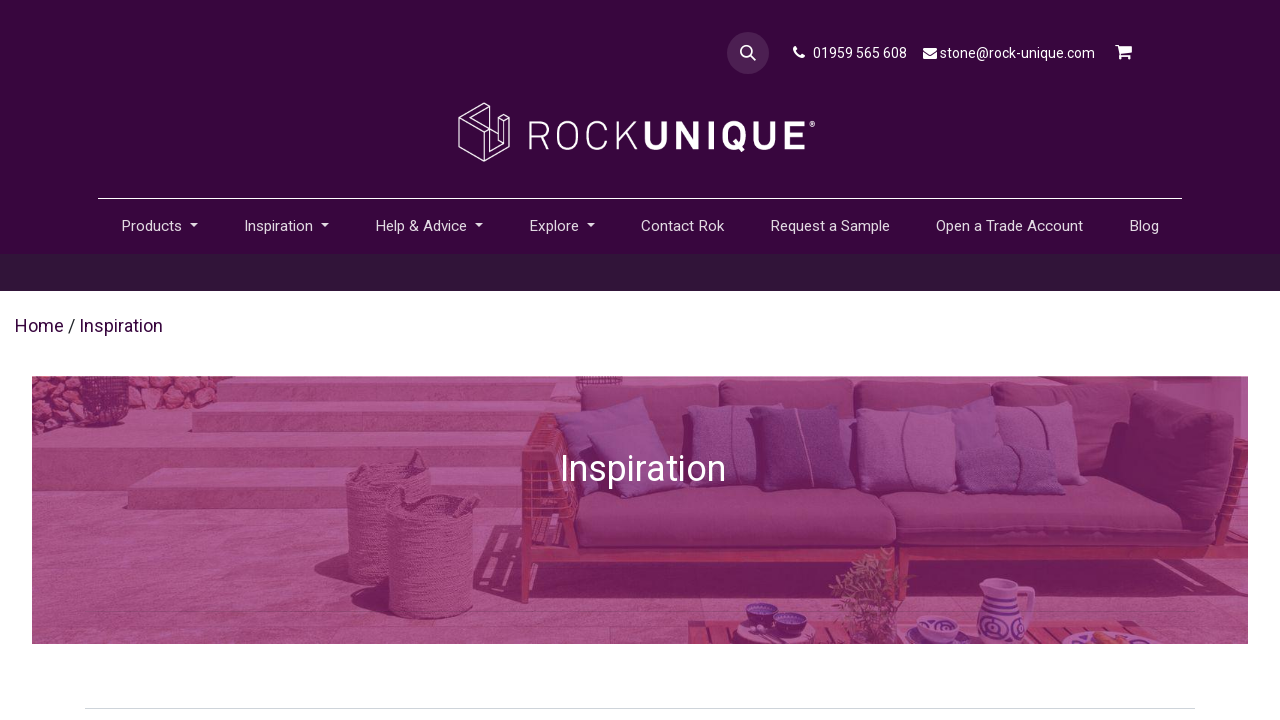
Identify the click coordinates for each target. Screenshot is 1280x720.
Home (39, 325)
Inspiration (121, 325)
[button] (748, 53)
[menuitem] (682, 226)
